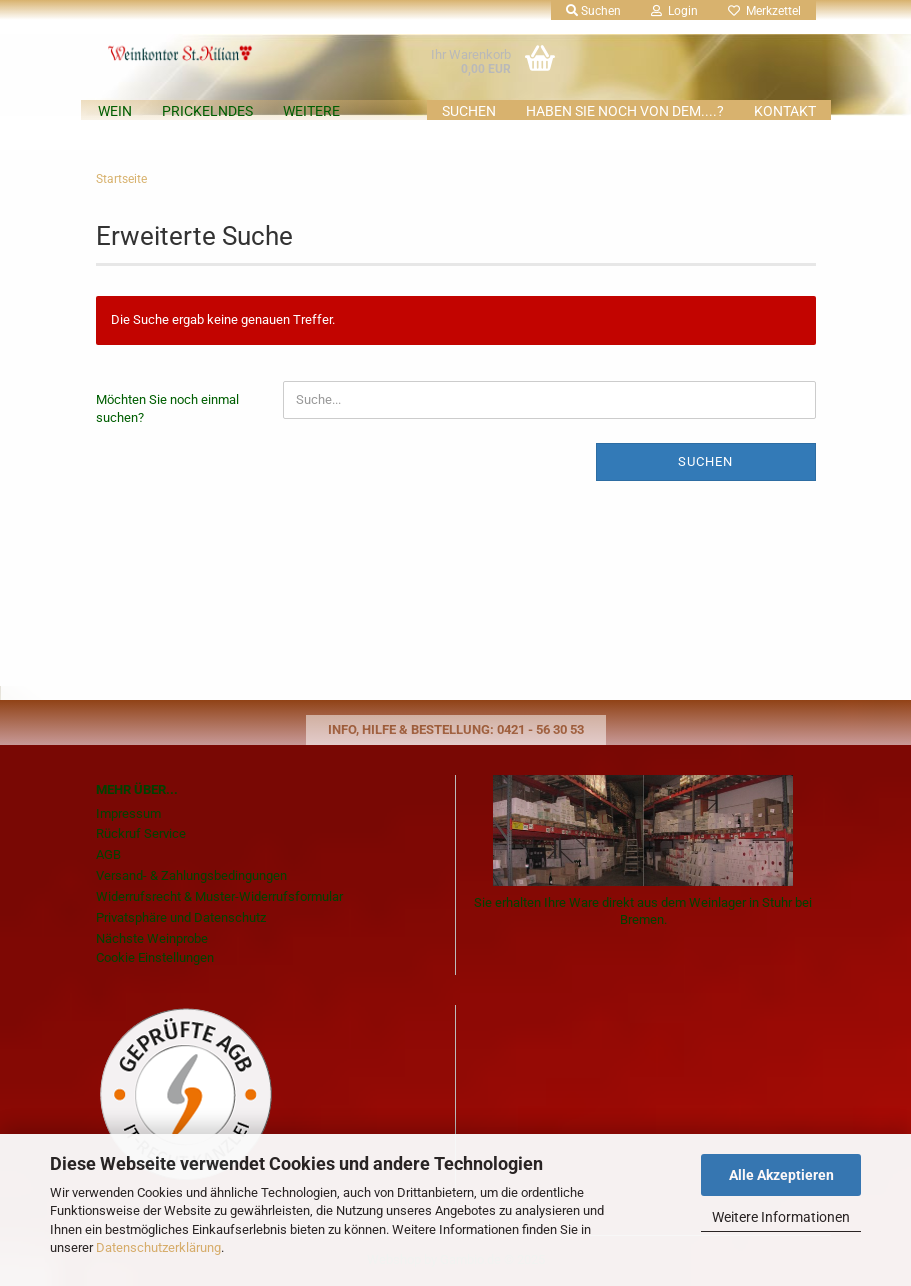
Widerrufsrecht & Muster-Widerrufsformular (219, 896)
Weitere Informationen (781, 1217)
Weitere (311, 111)
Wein (115, 111)
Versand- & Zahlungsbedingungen (191, 875)
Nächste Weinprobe (152, 938)
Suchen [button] (593, 11)
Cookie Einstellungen (155, 957)
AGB (108, 854)
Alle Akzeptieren (781, 1175)
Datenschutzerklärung (158, 1247)
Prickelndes (207, 111)
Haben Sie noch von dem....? (625, 111)
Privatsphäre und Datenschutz (181, 917)
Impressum (128, 813)
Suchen (469, 111)
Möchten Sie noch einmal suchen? (167, 409)
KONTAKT (785, 111)
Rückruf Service (141, 833)
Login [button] (674, 11)
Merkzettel (764, 11)
